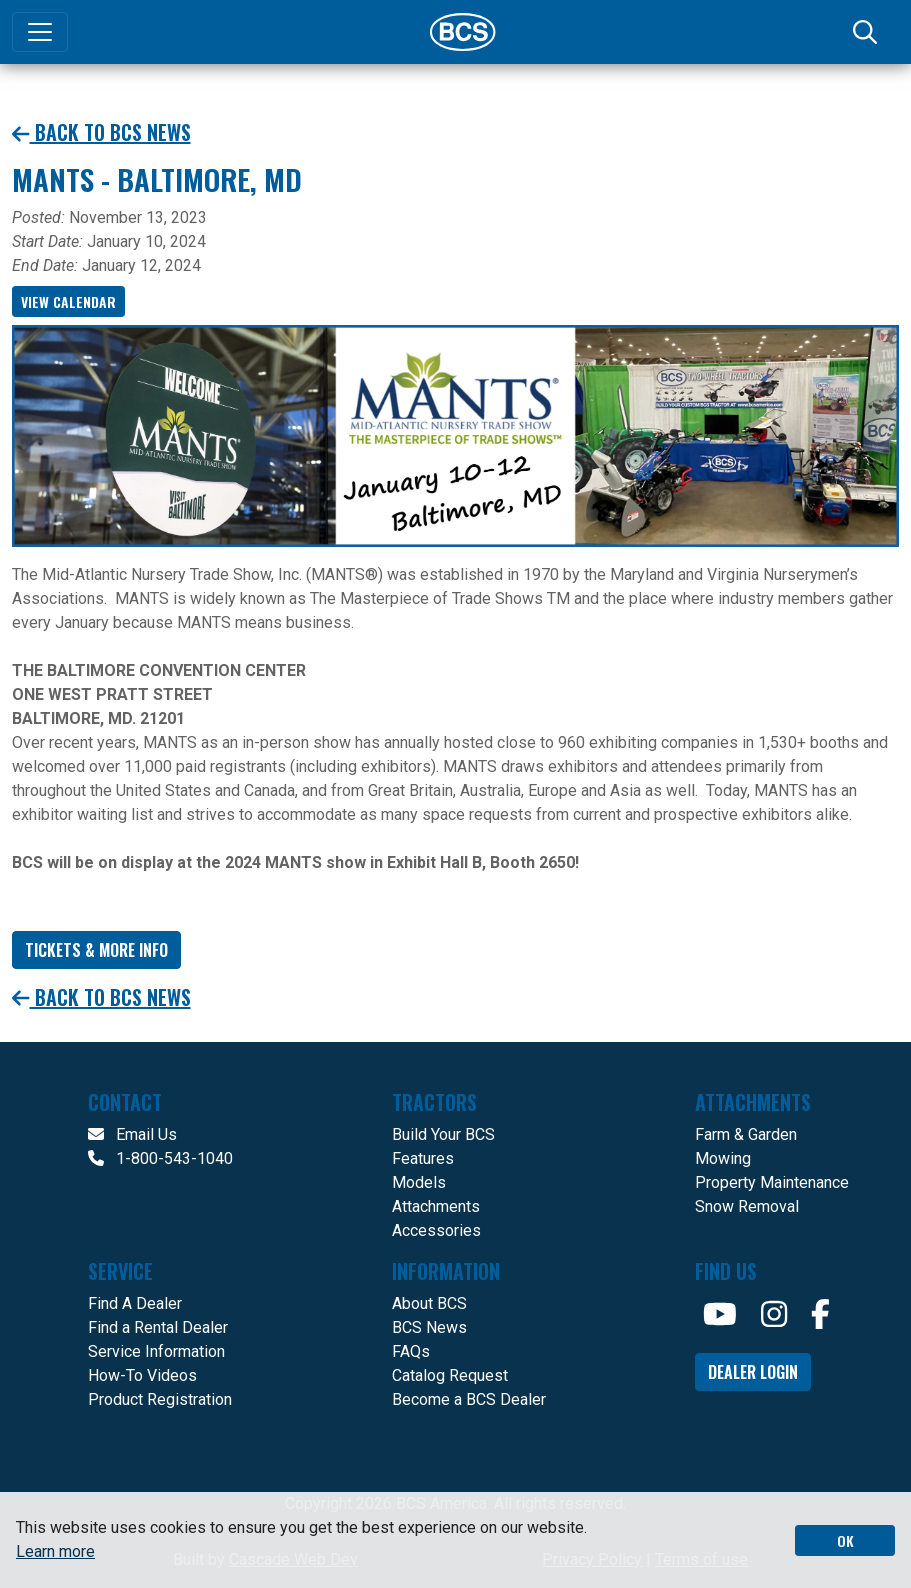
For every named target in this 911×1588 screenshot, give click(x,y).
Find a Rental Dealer (158, 1327)
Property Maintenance (772, 1182)
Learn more (55, 1551)
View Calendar (68, 301)
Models (419, 1182)
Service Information (156, 1351)
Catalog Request (450, 1375)
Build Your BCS (443, 1134)
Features (423, 1158)
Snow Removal (747, 1206)
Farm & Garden (746, 1134)
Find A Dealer (135, 1303)
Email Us (132, 1134)
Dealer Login (753, 1372)
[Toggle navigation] (40, 32)
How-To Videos (142, 1375)
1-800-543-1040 (160, 1158)
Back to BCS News (101, 132)
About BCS (429, 1303)
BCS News (429, 1327)
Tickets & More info (96, 950)
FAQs (411, 1351)
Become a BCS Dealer (469, 1399)
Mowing (723, 1158)
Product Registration (160, 1399)
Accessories (436, 1230)
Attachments (436, 1206)
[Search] (867, 32)
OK (845, 1540)
